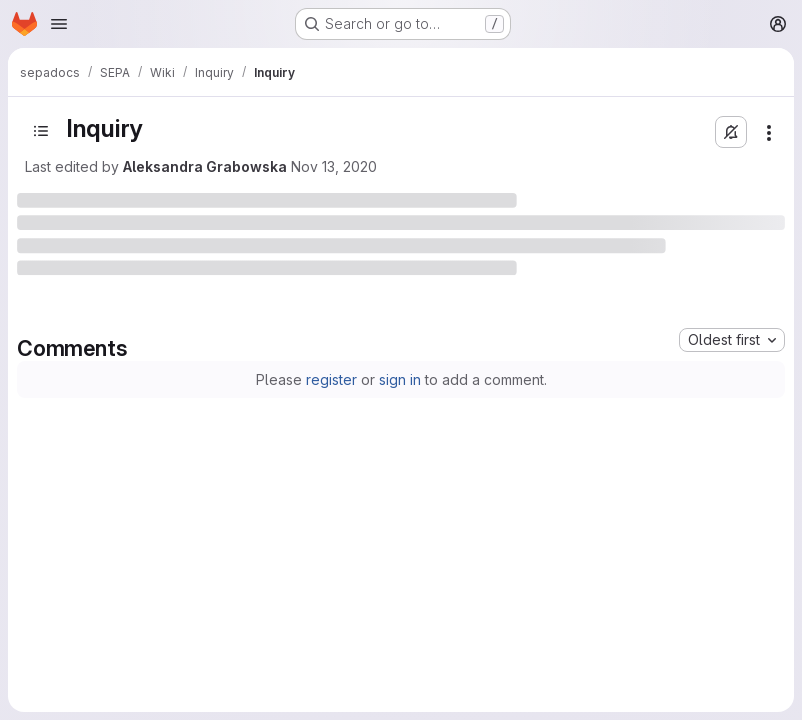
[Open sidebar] (41, 131)
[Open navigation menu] (59, 24)
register (331, 379)
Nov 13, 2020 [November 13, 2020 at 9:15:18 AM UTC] (334, 166)
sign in (400, 379)
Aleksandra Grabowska (205, 166)
